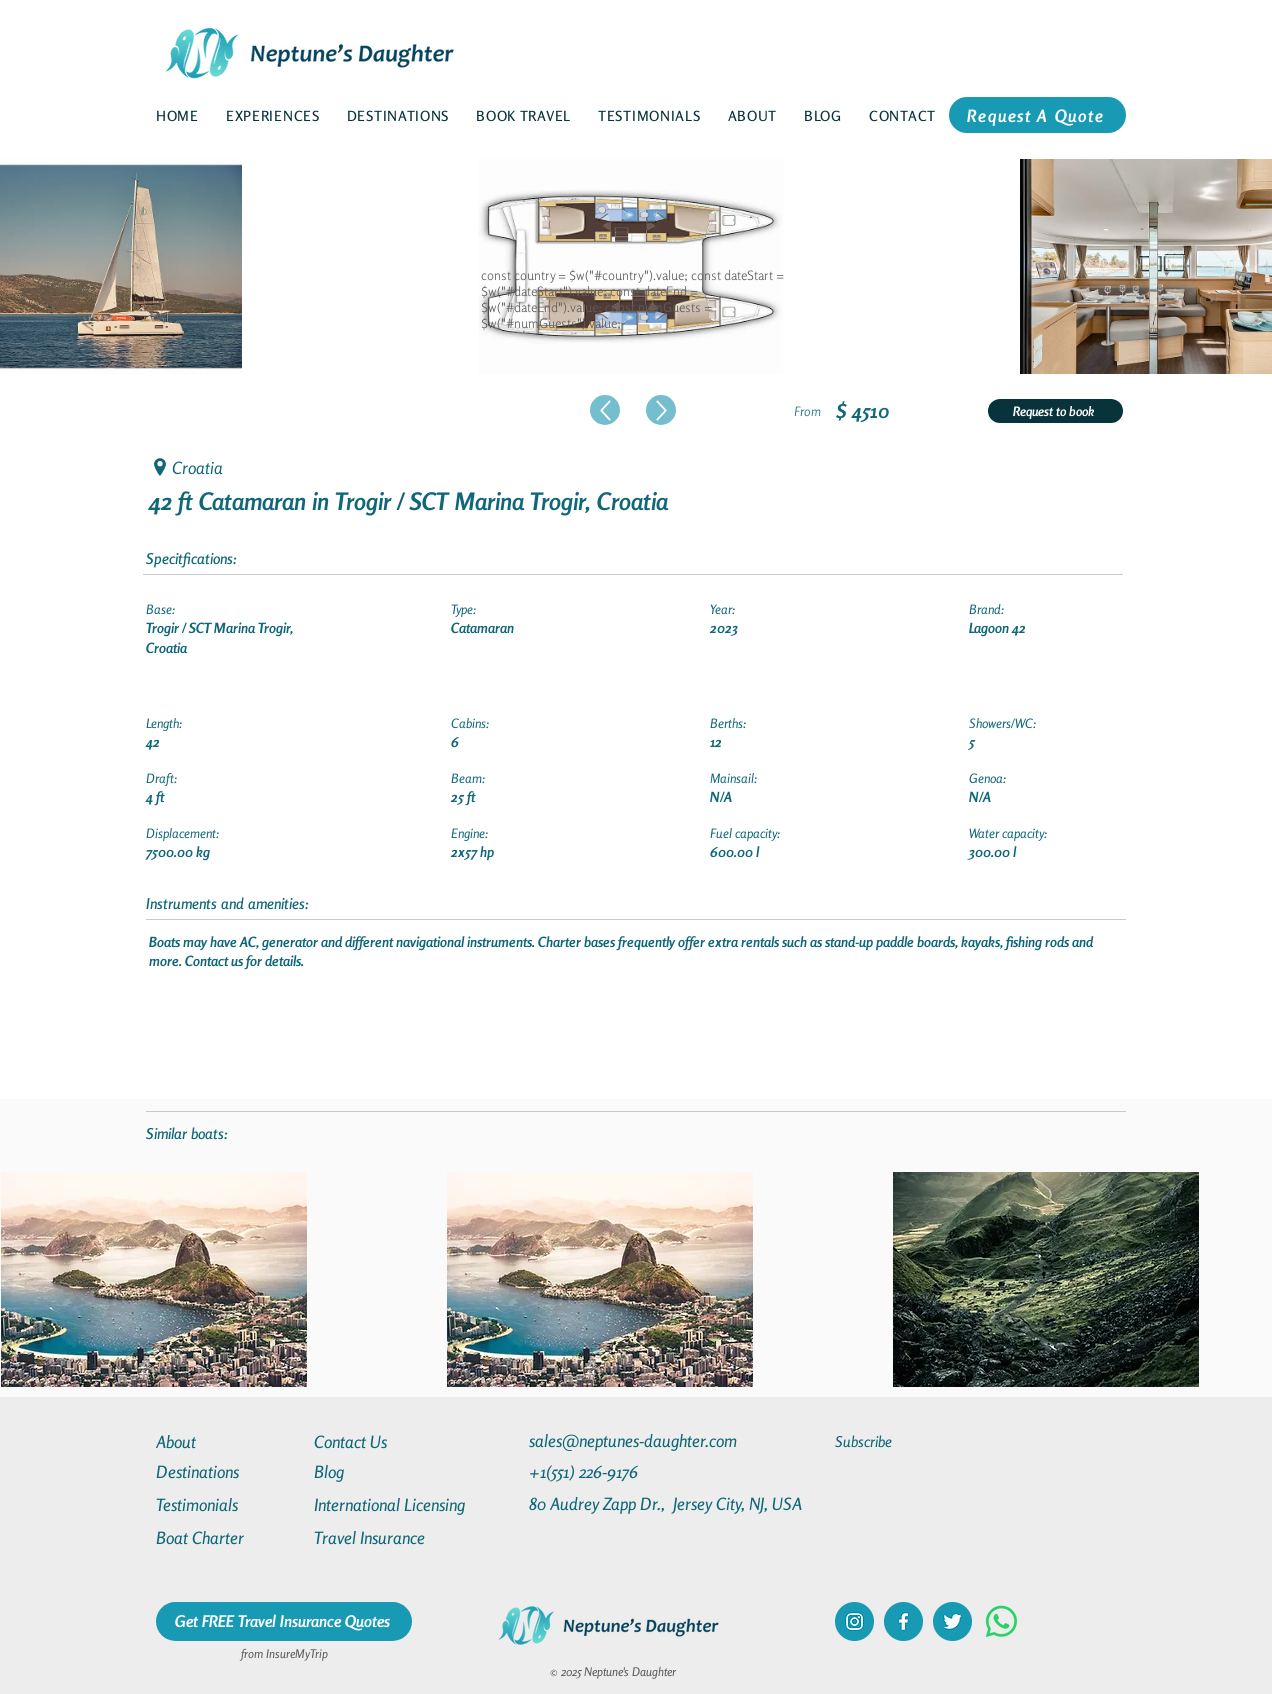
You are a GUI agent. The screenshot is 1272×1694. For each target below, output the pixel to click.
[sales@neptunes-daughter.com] (637, 1440)
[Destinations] (228, 1471)
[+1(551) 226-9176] (621, 1471)
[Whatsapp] (1001, 1621)
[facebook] (903, 1621)
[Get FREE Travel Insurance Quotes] (284, 1621)
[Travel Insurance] (386, 1537)
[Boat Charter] (228, 1537)
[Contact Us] (386, 1441)
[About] (228, 1441)
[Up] (605, 410)
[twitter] (952, 1621)
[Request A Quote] (1037, 115)
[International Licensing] (404, 1504)
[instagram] (854, 1621)
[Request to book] (1055, 411)
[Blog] (386, 1471)
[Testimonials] (228, 1504)
